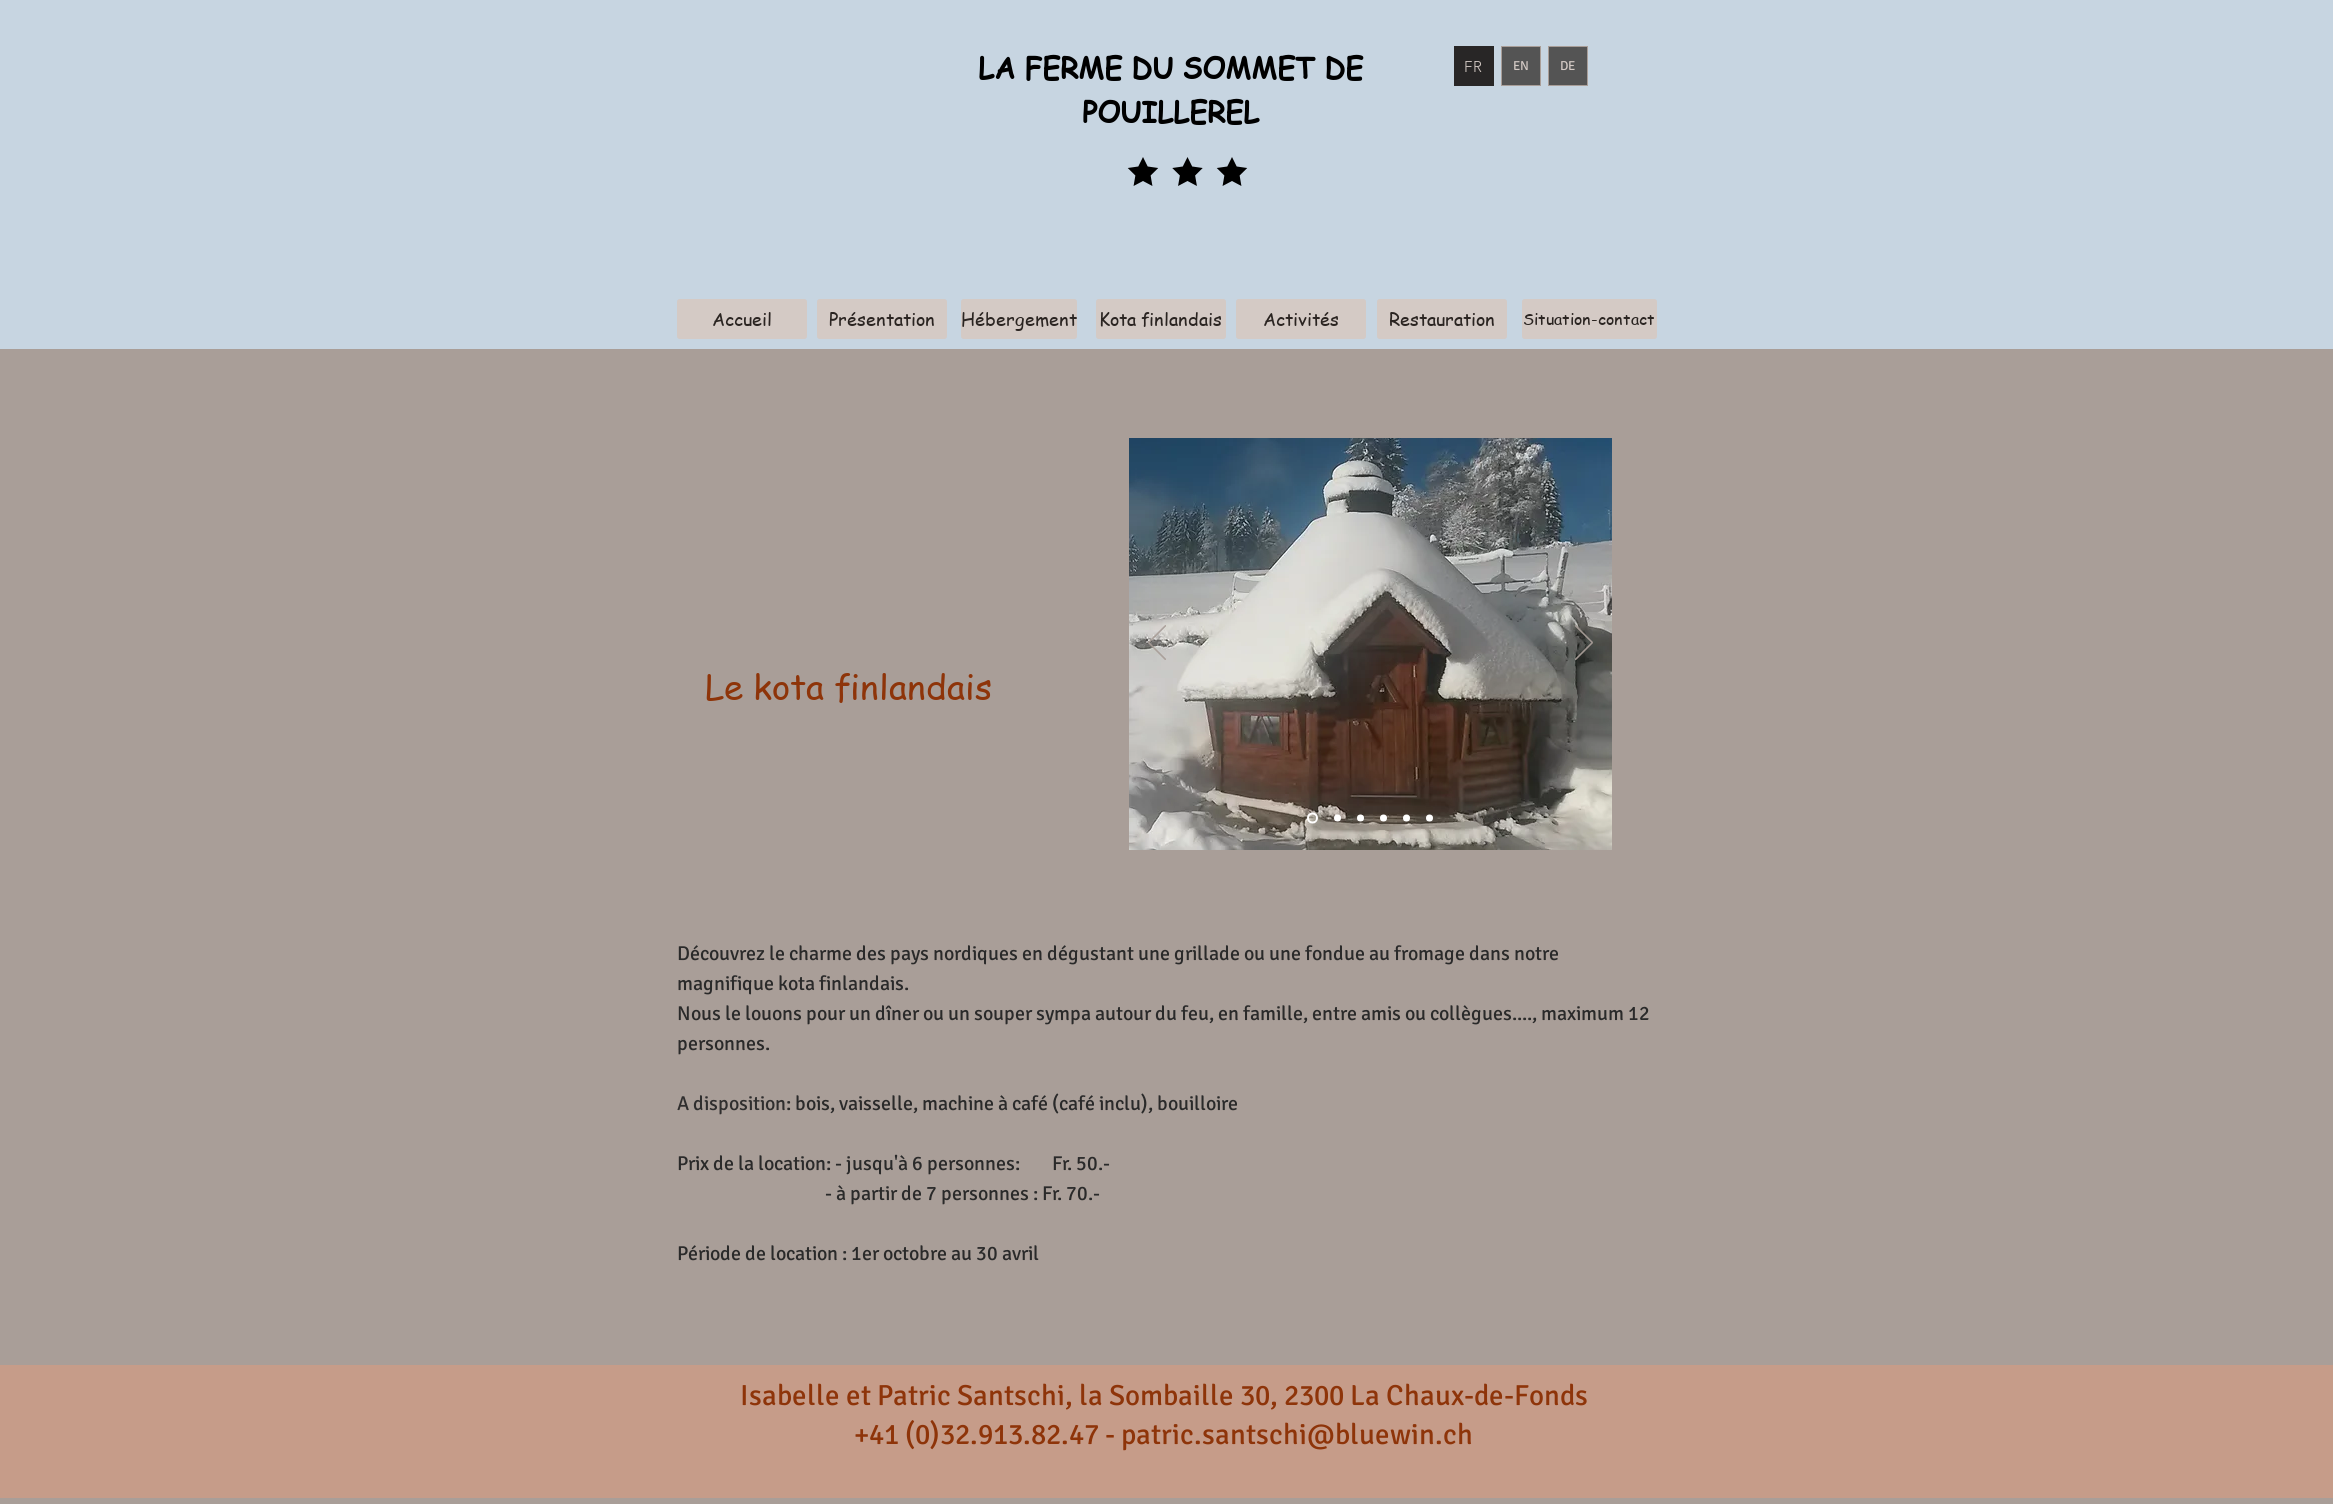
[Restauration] (1442, 319)
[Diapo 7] (1429, 818)
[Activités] (1301, 319)
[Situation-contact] (1589, 319)
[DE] (1568, 66)
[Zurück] (1157, 644)
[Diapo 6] (1406, 818)
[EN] (1521, 66)
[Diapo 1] (1312, 818)
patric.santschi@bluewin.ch (1297, 1434)
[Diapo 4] (1383, 818)
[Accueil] (742, 319)
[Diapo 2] (1337, 818)
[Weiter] (1584, 644)
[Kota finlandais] (1161, 319)
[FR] (1474, 66)
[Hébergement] (1019, 319)
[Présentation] (882, 319)
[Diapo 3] (1360, 818)
